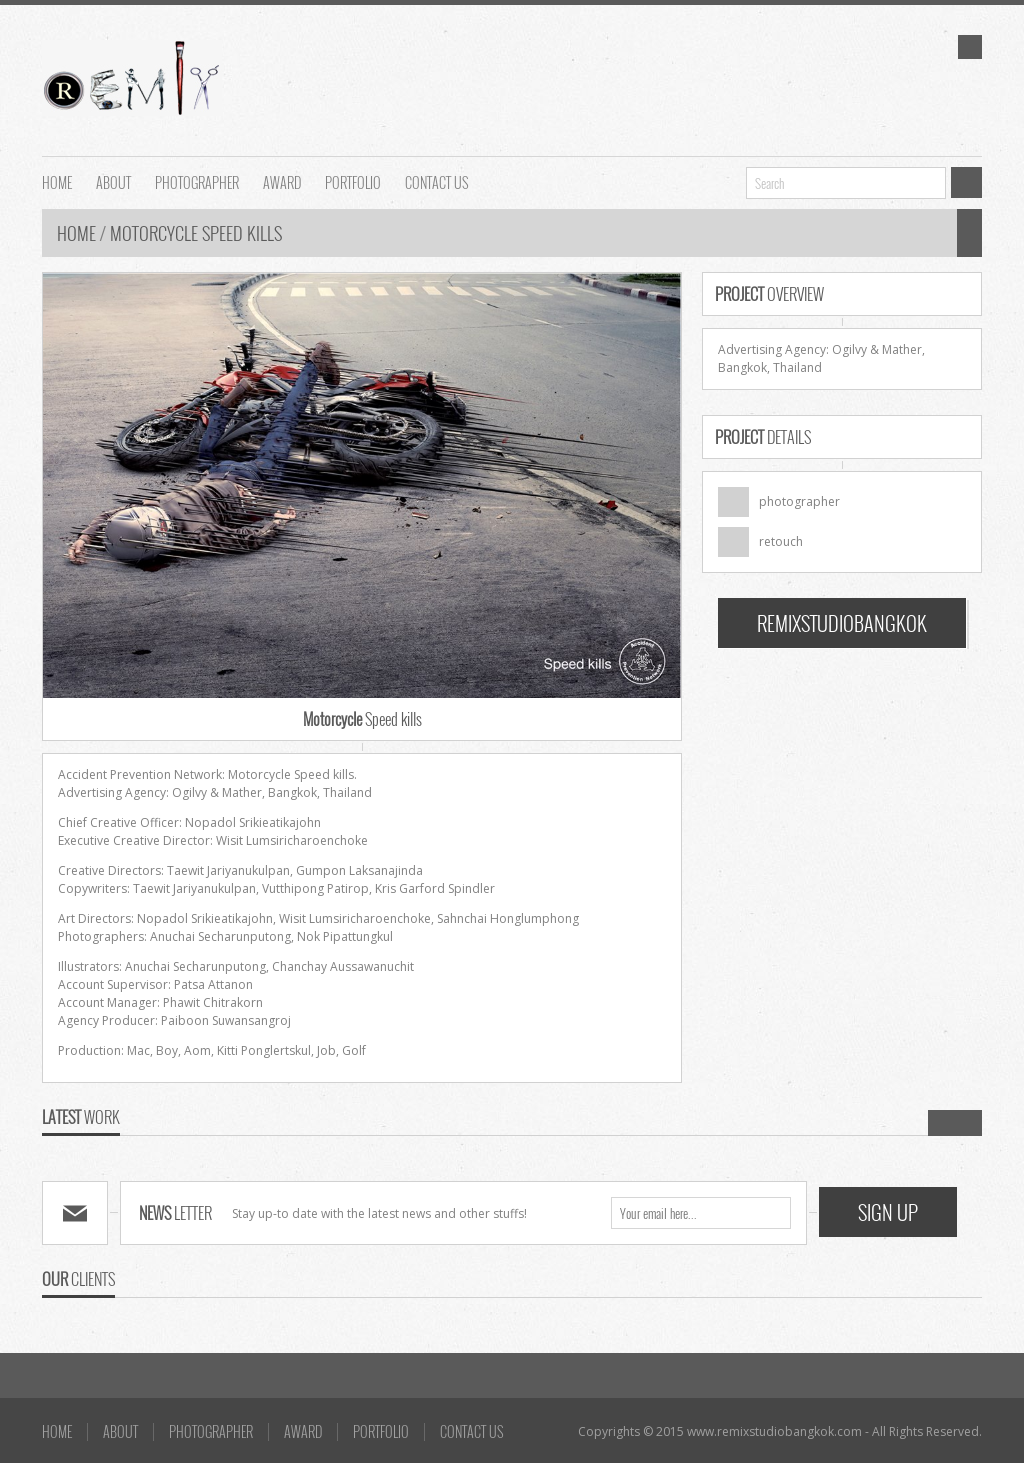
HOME (57, 181)
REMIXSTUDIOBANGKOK (842, 623)
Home (78, 233)
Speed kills (362, 719)
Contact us (436, 181)
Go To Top (512, 1345)
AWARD (282, 181)
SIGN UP (888, 1212)
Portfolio (353, 181)
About (113, 181)
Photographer (197, 181)
